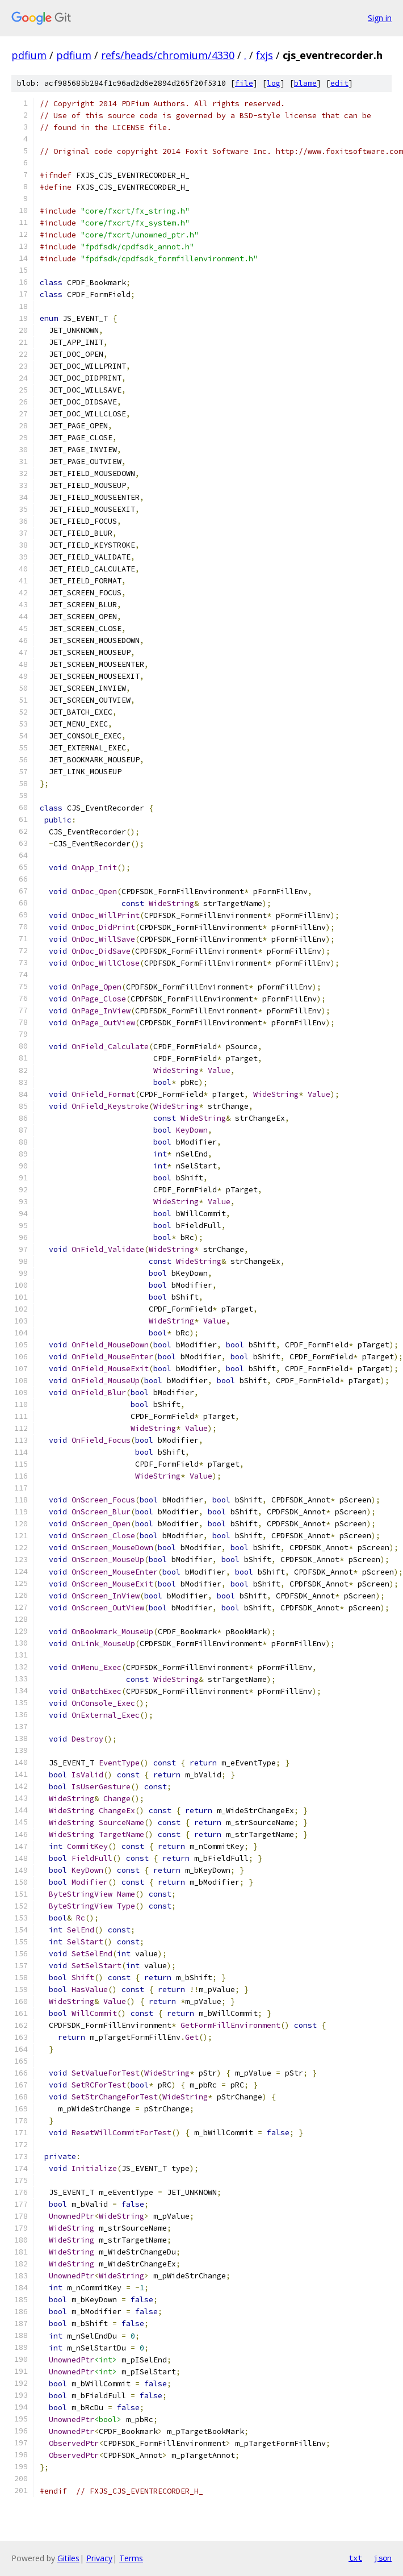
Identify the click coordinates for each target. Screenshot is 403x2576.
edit (339, 83)
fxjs (264, 55)
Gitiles (68, 2558)
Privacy (99, 2558)
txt (355, 2558)
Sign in (380, 17)
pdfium (29, 55)
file (244, 83)
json (382, 2558)
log (273, 83)
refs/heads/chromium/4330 (167, 55)
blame (305, 83)
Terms (131, 2558)
